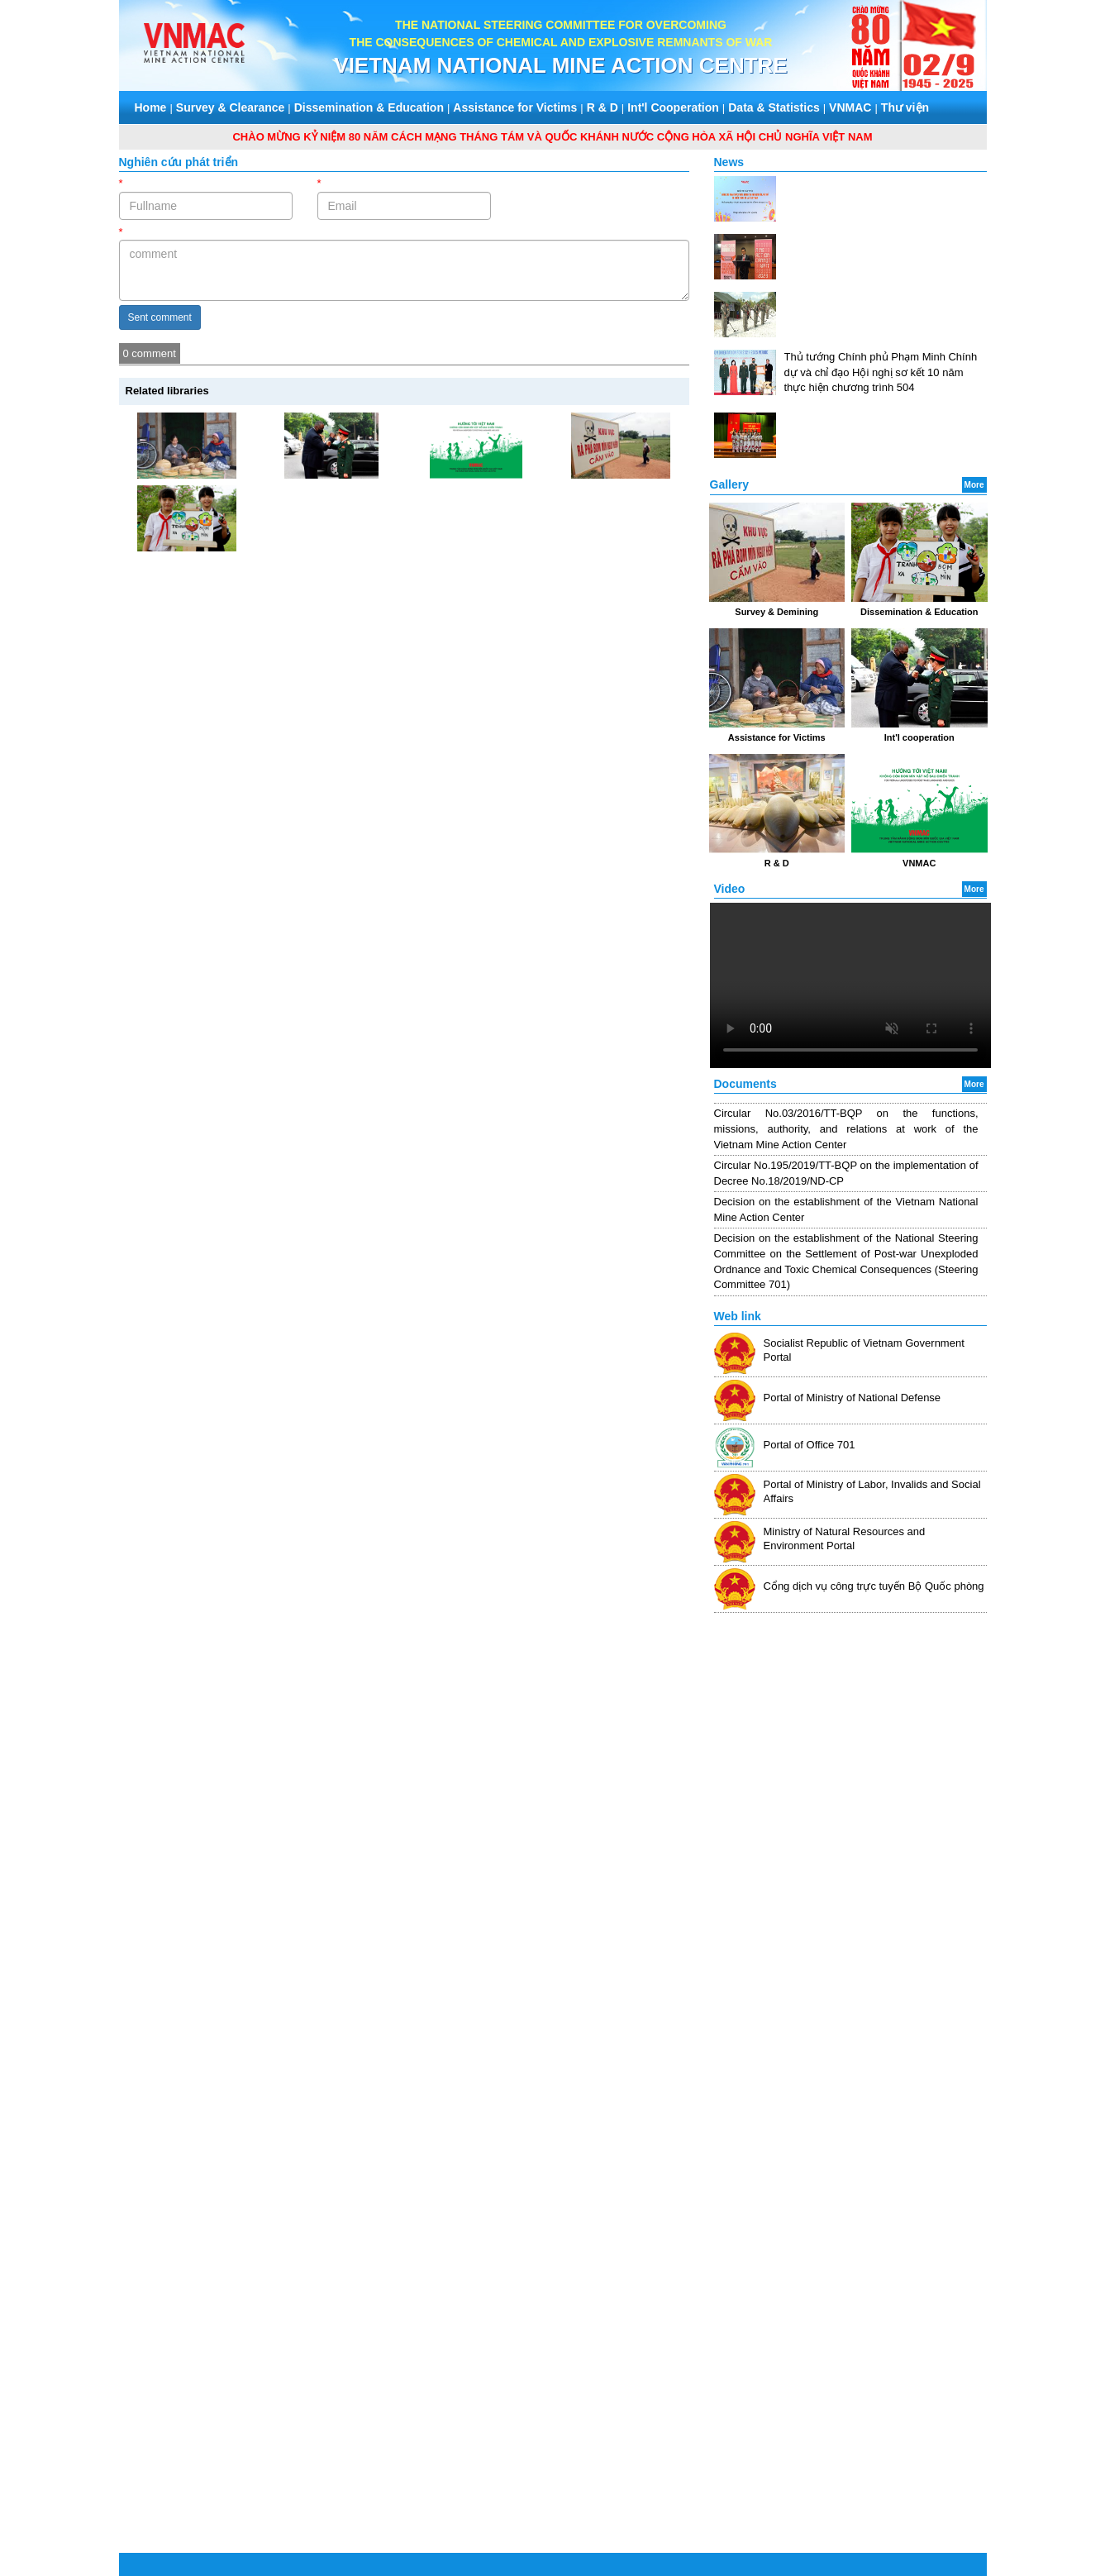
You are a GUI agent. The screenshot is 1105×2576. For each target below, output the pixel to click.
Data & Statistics (773, 107)
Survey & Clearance (230, 107)
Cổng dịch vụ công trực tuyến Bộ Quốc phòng (874, 1586)
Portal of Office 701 (809, 1444)
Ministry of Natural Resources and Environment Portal (845, 1538)
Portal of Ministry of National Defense (852, 1397)
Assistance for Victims (515, 107)
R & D (602, 107)
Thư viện (905, 107)
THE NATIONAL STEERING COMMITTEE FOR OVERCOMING (560, 24)
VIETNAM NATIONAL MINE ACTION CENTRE (560, 65)
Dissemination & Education (369, 107)
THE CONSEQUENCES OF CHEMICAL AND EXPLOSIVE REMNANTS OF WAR (561, 42)
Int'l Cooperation (673, 107)
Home (151, 107)
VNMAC (850, 107)
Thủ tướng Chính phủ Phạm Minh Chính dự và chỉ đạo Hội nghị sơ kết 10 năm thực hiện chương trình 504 (881, 372)
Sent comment (160, 317)
